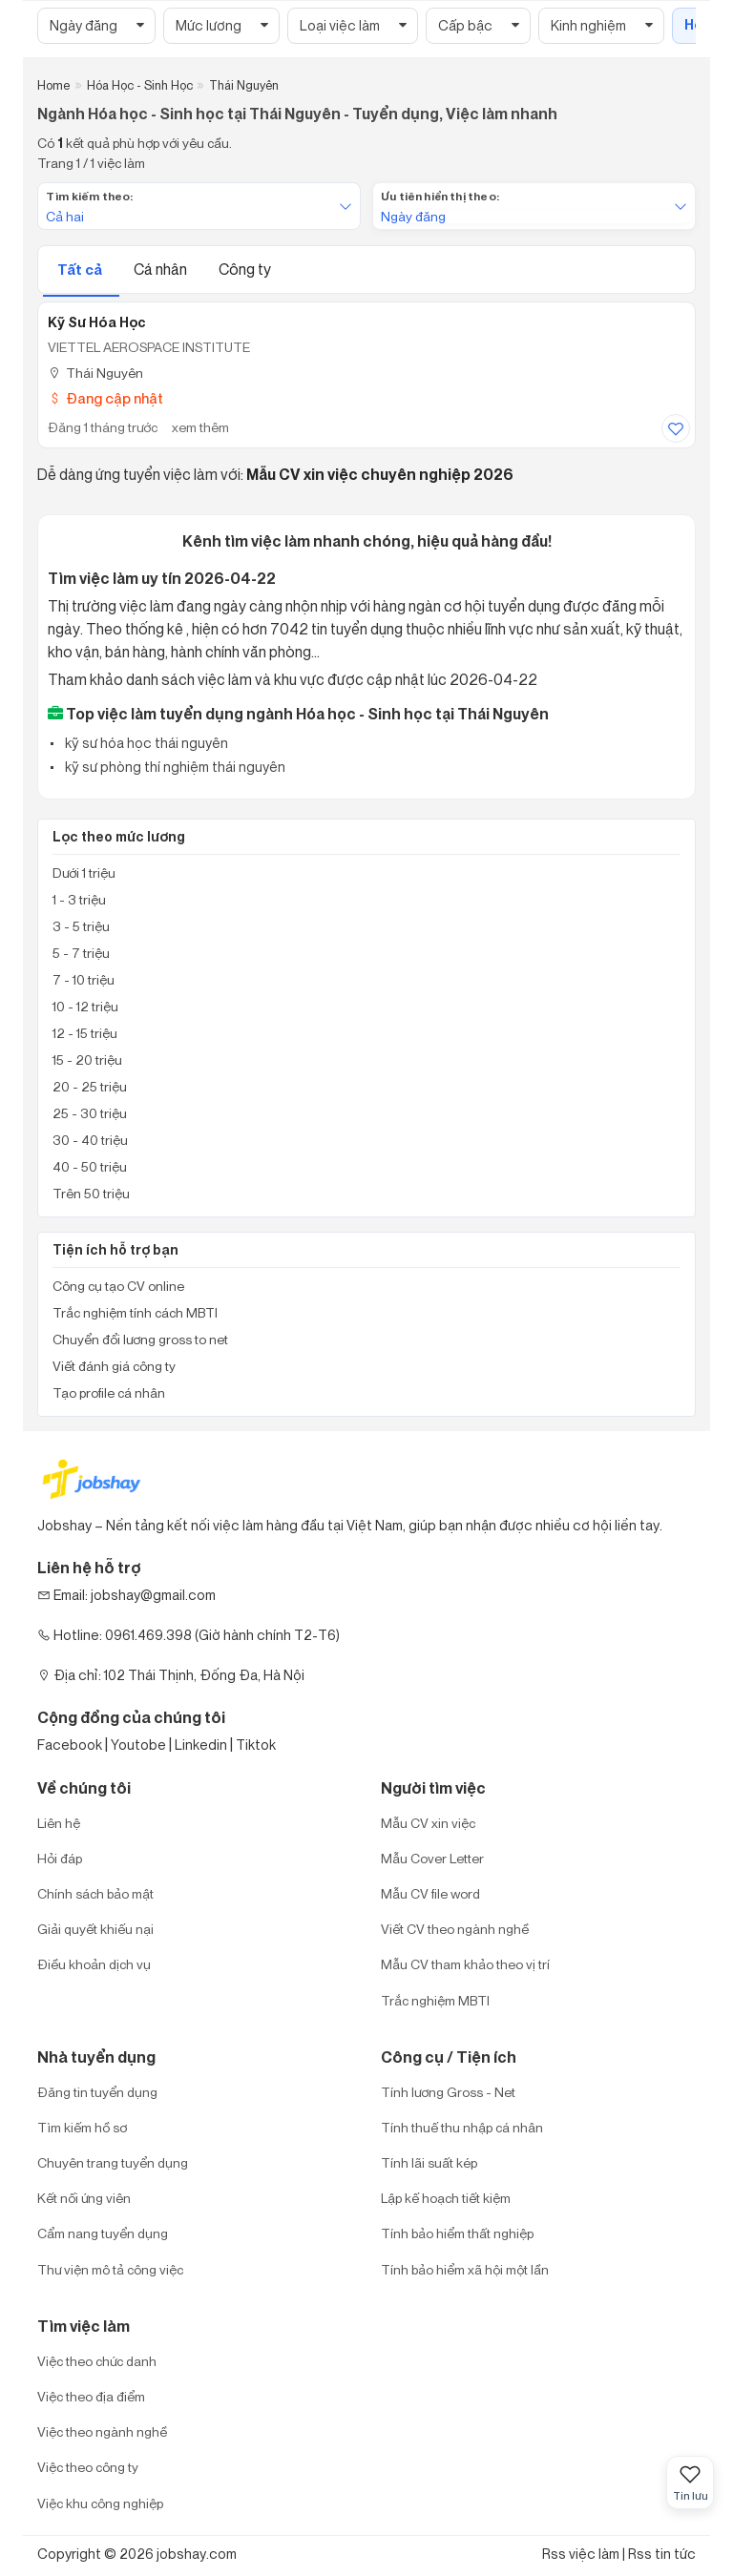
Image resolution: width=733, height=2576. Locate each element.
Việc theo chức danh (97, 2361)
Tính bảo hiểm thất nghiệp (457, 2233)
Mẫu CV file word (430, 1893)
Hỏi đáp (59, 1858)
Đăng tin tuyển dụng (97, 2092)
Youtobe (138, 1745)
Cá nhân (162, 269)
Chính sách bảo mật (95, 1893)
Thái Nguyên (95, 373)
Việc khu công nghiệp (100, 2503)
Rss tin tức (662, 2554)
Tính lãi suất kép (429, 2162)
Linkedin (201, 1745)
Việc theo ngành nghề (102, 2431)
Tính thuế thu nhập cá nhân (462, 2127)
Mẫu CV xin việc (428, 1823)
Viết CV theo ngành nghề (455, 1929)
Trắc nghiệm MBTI (435, 2000)
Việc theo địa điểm (91, 2396)
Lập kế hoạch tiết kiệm (446, 2198)
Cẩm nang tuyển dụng (102, 2233)
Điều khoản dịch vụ (94, 1964)
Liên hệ (58, 1823)
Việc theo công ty (87, 2467)
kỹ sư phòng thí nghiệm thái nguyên (173, 767)
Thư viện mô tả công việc (110, 2269)
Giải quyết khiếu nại (95, 1929)
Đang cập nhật (105, 398)
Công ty (245, 269)
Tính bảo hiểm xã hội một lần (465, 2269)
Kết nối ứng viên (84, 2198)
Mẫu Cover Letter (432, 1858)
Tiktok (256, 1745)
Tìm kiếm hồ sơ (82, 2127)
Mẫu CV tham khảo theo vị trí (465, 1964)
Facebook (69, 1745)
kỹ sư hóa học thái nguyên (145, 743)
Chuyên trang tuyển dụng (112, 2162)
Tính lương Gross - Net (448, 2092)
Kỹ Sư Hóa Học (97, 322)
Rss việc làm (580, 2554)
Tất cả (81, 269)
